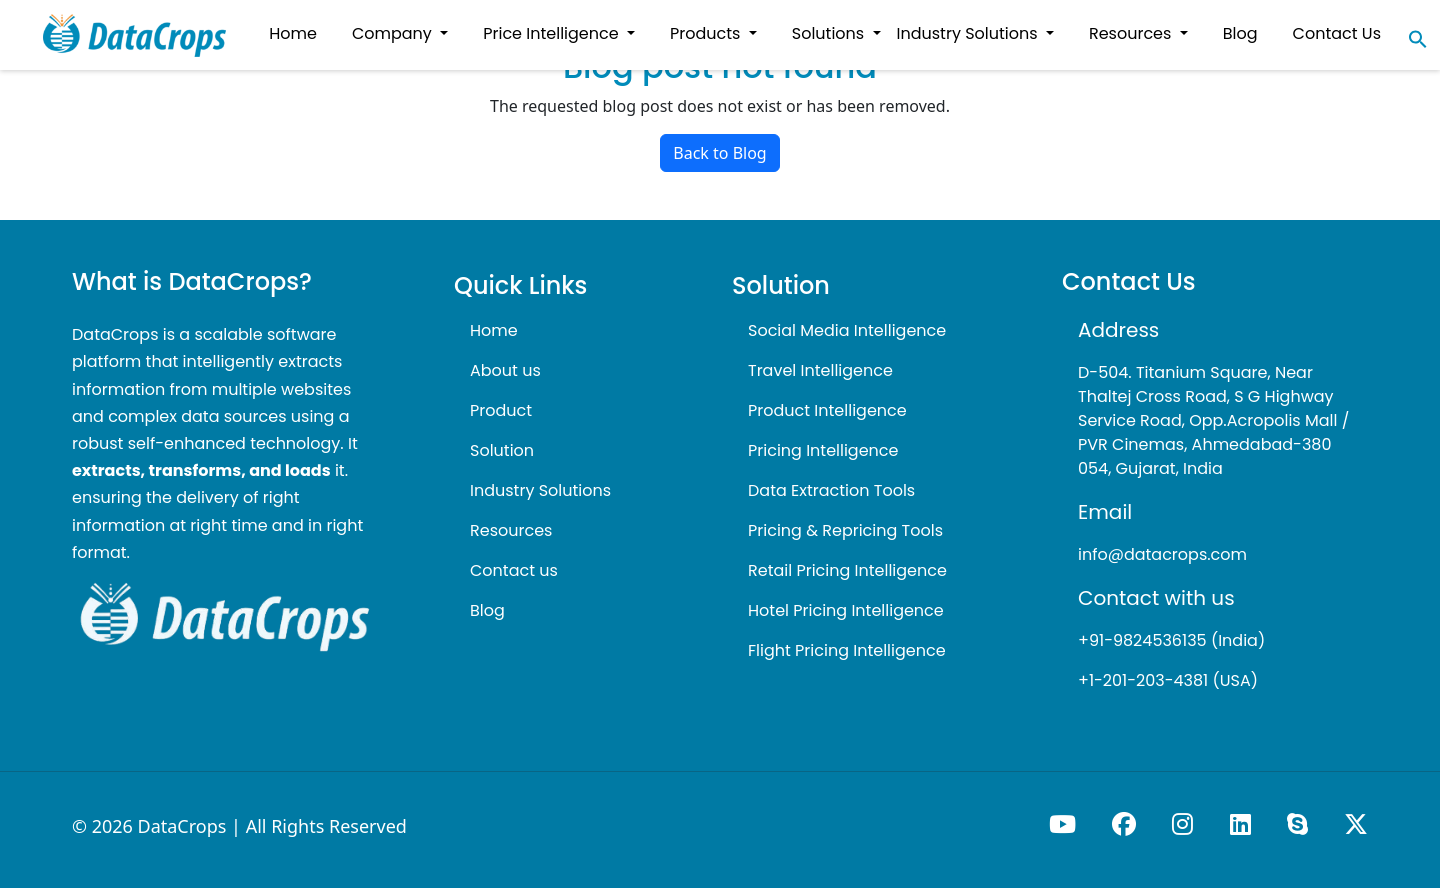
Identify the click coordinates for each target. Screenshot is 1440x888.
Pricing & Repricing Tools (845, 530)
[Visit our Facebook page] (1126, 824)
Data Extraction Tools (831, 490)
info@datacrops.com (1162, 554)
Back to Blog (719, 153)
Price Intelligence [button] (553, 33)
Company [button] (394, 33)
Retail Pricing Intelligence (847, 570)
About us (505, 370)
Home (494, 330)
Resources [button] (1132, 33)
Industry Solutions (540, 490)
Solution (502, 450)
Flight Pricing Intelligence (847, 650)
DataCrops (182, 826)
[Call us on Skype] (1299, 824)
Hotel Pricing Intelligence (846, 610)
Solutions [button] (830, 33)
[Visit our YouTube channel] (1064, 824)
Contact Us (1337, 33)
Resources (511, 530)
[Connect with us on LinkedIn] (1242, 824)
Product (501, 410)
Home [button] (293, 33)
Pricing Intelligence (823, 450)
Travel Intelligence (820, 370)
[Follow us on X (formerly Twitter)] (1356, 824)
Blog (487, 610)
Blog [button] (1240, 33)
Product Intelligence (827, 410)
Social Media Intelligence (847, 330)
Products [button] (707, 33)
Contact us (514, 570)
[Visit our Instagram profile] (1184, 824)
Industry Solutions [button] (969, 33)
